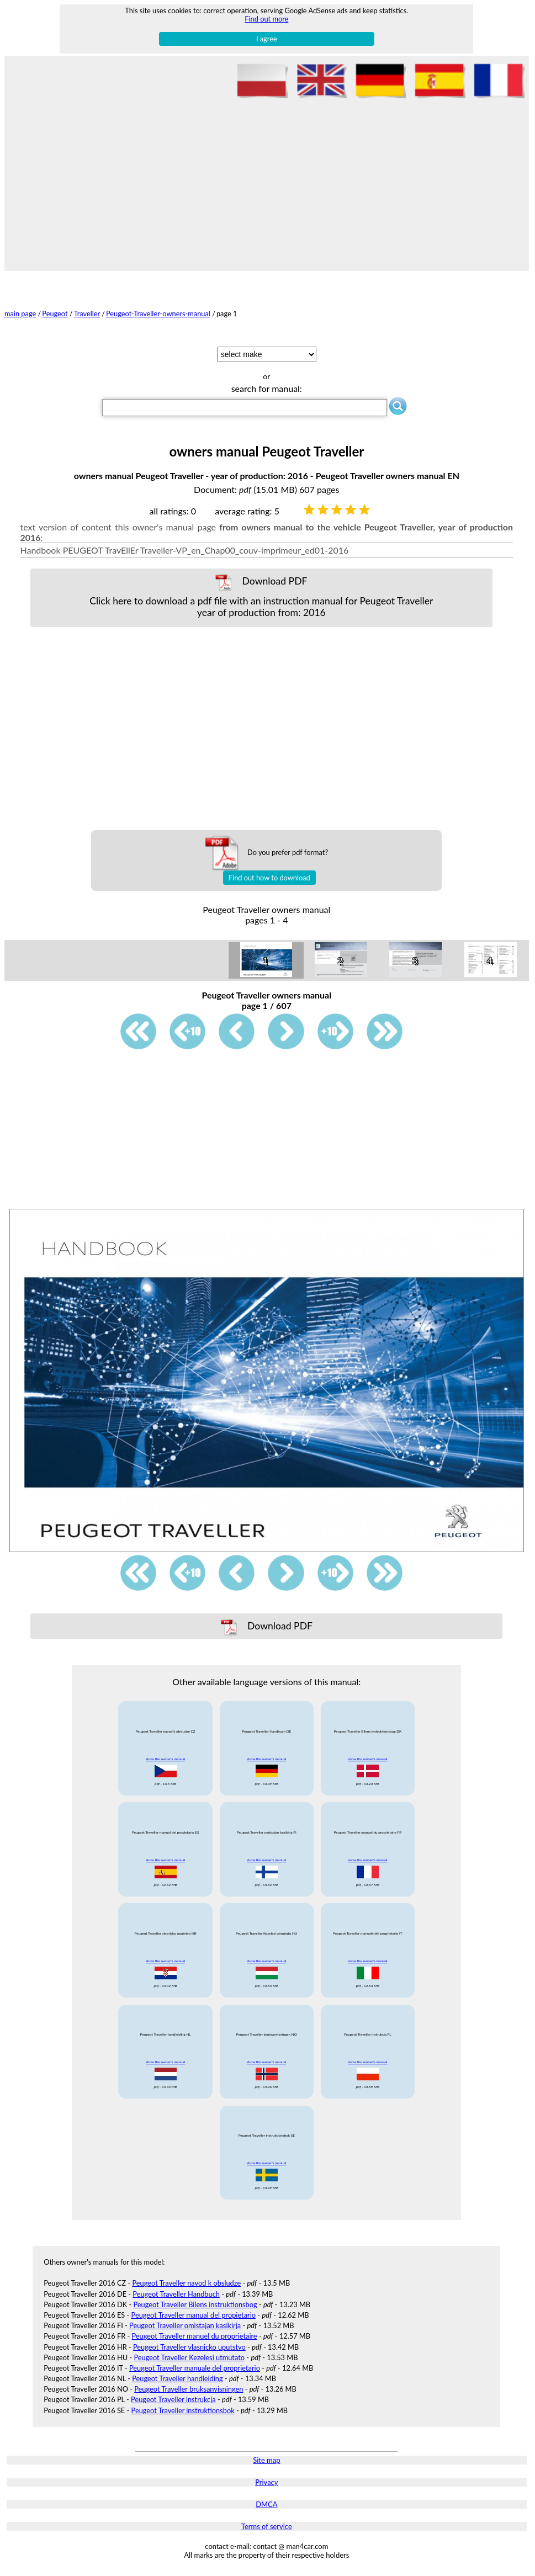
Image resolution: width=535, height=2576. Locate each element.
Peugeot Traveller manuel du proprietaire (194, 2335)
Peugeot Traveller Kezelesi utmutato (189, 2357)
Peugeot (54, 313)
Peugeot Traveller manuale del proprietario (194, 2367)
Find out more (266, 18)
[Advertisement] (266, 182)
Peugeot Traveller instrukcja (173, 2399)
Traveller (87, 313)
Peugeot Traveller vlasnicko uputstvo (189, 2347)
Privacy (266, 2482)
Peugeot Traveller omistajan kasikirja (185, 2325)
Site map (266, 2460)
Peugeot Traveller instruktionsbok (183, 2410)
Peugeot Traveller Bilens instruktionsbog (195, 2304)
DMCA (266, 2504)
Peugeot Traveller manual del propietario (193, 2315)
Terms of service (266, 2526)
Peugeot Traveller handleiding (177, 2378)
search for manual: (266, 388)
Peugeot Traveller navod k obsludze (186, 2282)
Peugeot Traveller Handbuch (176, 2294)
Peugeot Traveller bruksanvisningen (188, 2388)
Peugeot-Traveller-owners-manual (158, 313)
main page (20, 313)
